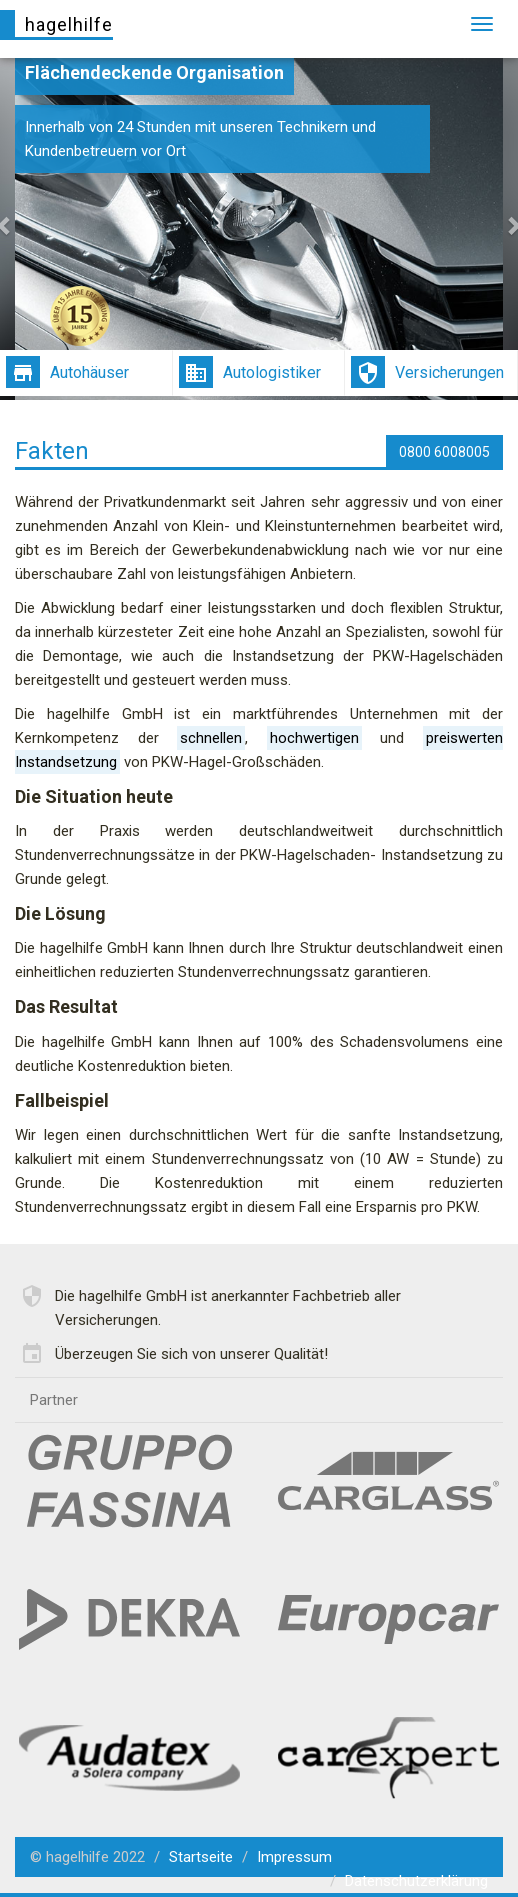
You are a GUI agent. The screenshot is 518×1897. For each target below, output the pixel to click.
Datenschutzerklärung (416, 1881)
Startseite (201, 1857)
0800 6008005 (444, 452)
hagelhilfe (69, 24)
